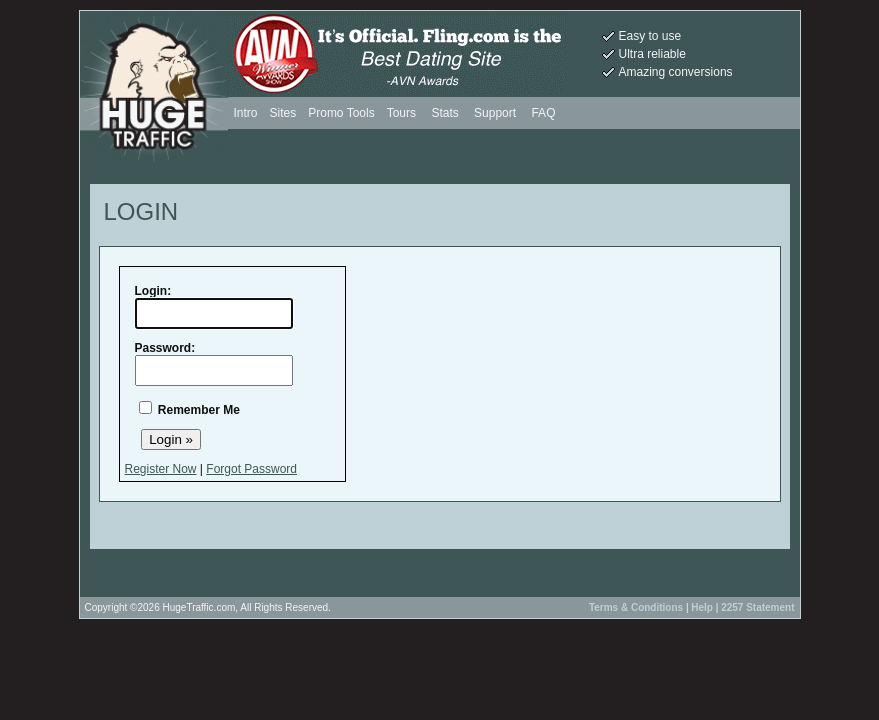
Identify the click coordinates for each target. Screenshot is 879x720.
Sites (283, 113)
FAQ (543, 113)
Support (495, 113)
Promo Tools (341, 113)
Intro (246, 113)
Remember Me (199, 410)
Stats (444, 113)
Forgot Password (251, 469)
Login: (153, 291)
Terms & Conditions (636, 607)
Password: (165, 348)
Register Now (161, 469)
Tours (403, 113)
